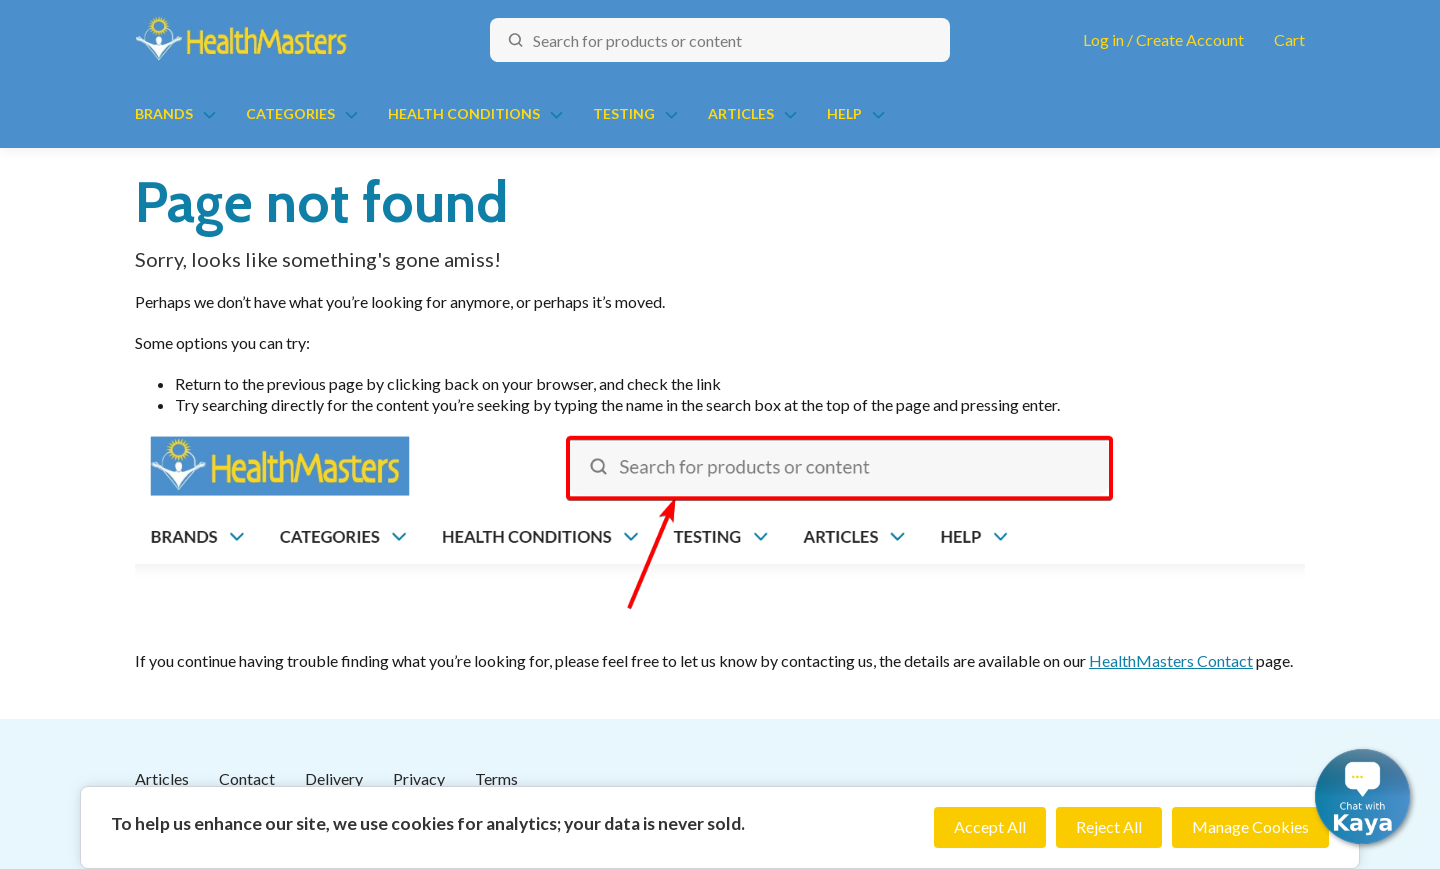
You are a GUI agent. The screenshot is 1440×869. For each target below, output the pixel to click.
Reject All (1109, 826)
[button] (1362, 796)
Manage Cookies (1250, 826)
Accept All (990, 826)
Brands (164, 113)
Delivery (334, 778)
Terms (496, 778)
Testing (624, 113)
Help (844, 113)
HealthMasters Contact (1171, 660)
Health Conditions (464, 113)
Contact (247, 778)
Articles (741, 113)
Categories (290, 113)
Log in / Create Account (1163, 39)
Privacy (419, 778)
